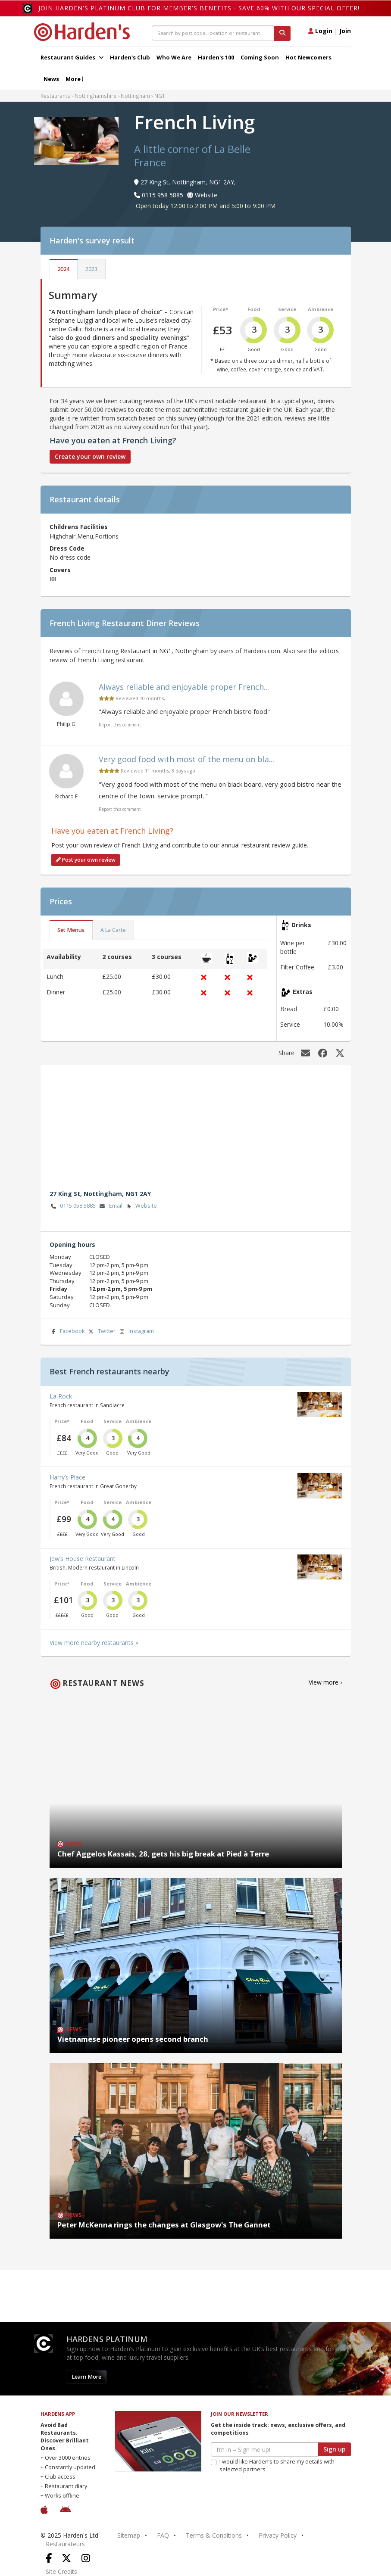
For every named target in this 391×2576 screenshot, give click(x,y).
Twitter (101, 1331)
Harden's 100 (216, 57)
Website (141, 1206)
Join (345, 31)
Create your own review (90, 456)
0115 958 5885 (73, 1206)
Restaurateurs (65, 2544)
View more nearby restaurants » (94, 1642)
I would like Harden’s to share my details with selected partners (273, 2465)
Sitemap (128, 2535)
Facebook (67, 1331)
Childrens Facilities (79, 527)
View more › (325, 1682)
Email (110, 1206)
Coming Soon (260, 57)
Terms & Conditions (214, 2535)
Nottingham (135, 95)
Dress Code (67, 548)
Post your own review (86, 859)
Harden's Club (130, 57)
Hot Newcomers (308, 57)
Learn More (86, 2376)
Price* (220, 309)
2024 (63, 269)
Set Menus (70, 930)
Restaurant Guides (72, 57)
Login (320, 31)
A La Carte (113, 930)
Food (253, 309)
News (51, 79)
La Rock (61, 1396)
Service (287, 309)
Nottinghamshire (95, 95)
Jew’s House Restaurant (83, 1558)
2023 (91, 269)
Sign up (334, 2449)
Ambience (320, 309)
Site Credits (61, 2571)
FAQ (163, 2535)
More (74, 79)
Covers (60, 570)
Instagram (136, 1331)
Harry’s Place (67, 1477)
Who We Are (173, 57)
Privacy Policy (278, 2535)
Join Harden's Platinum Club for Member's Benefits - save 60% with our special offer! (199, 8)
